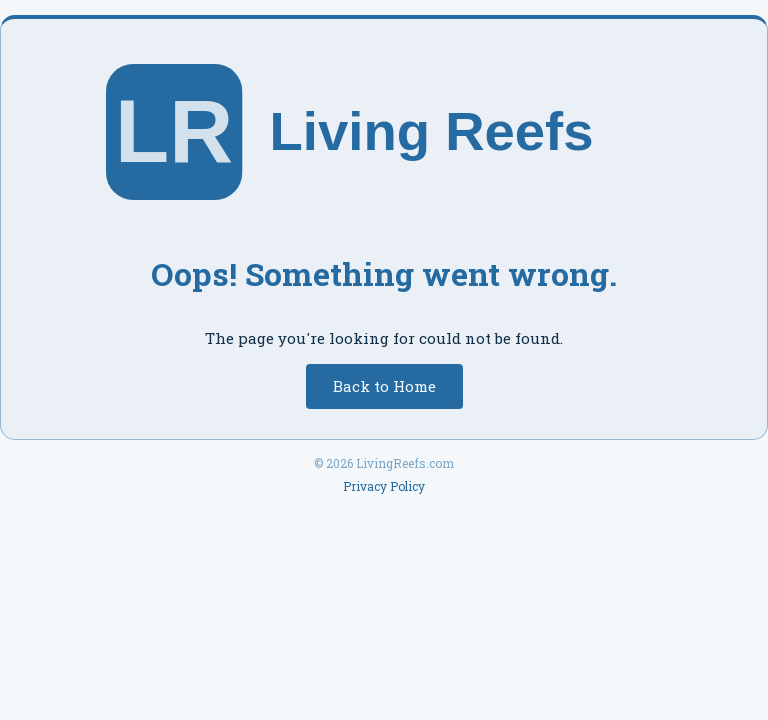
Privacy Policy (384, 486)
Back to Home (384, 386)
